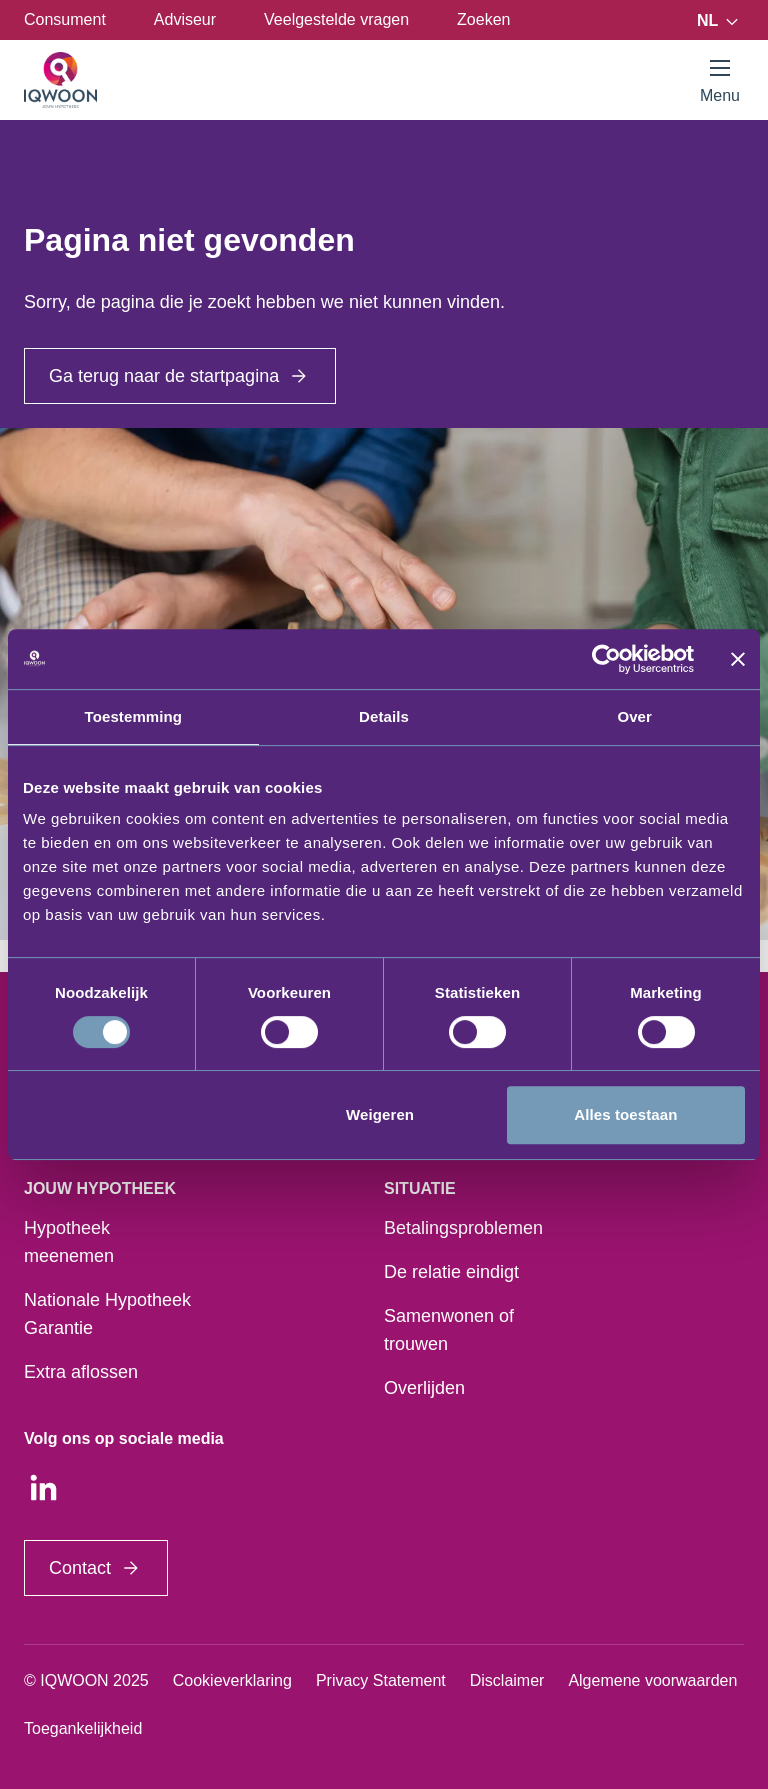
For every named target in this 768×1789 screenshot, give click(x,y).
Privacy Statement (381, 1680)
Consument (65, 19)
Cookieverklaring (232, 1680)
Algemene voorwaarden (652, 1680)
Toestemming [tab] (134, 716)
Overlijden (424, 1388)
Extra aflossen (81, 1372)
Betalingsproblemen (463, 1228)
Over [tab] (634, 716)
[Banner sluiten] (738, 659)
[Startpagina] (60, 80)
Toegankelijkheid (83, 1728)
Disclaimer (507, 1680)
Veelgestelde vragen (336, 19)
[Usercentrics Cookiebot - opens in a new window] (606, 659)
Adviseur (185, 19)
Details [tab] (384, 716)
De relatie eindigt (451, 1272)
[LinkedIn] (44, 1488)
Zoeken (483, 19)
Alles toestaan (625, 1114)
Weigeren (380, 1114)
